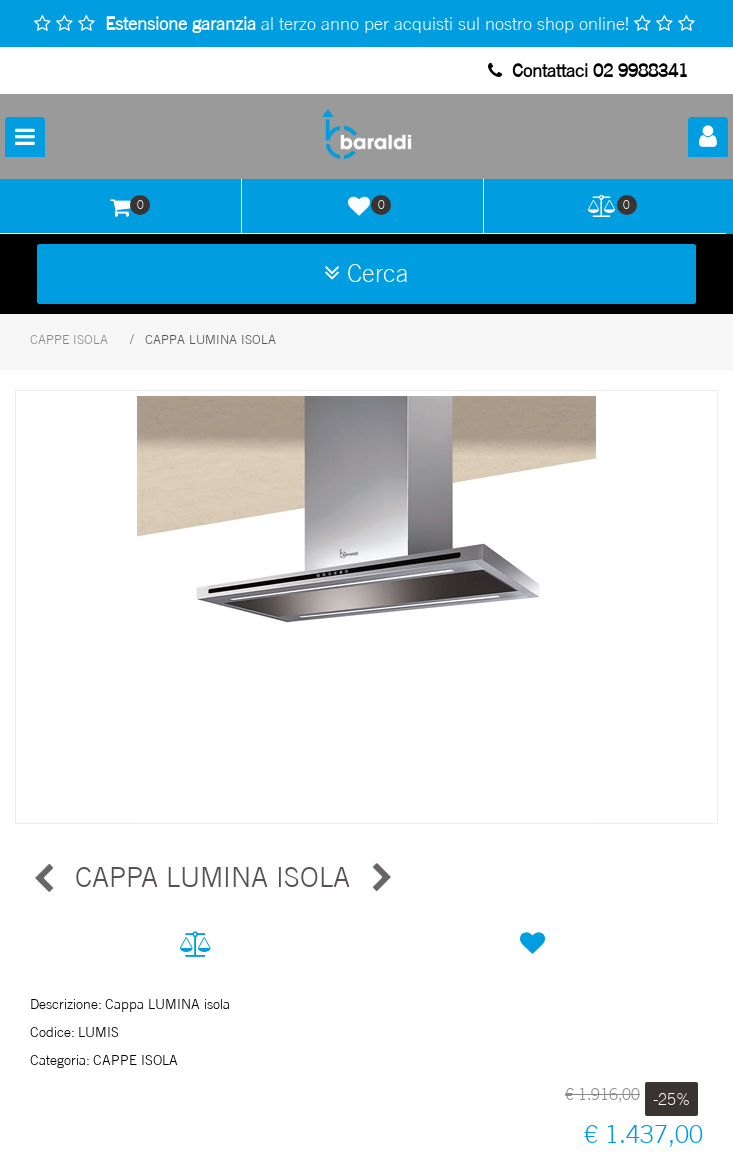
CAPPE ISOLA (69, 339)
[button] (366, 607)
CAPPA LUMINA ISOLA (210, 339)
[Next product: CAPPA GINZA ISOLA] (380, 878)
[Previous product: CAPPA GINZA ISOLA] (45, 878)
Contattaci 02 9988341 (588, 70)
